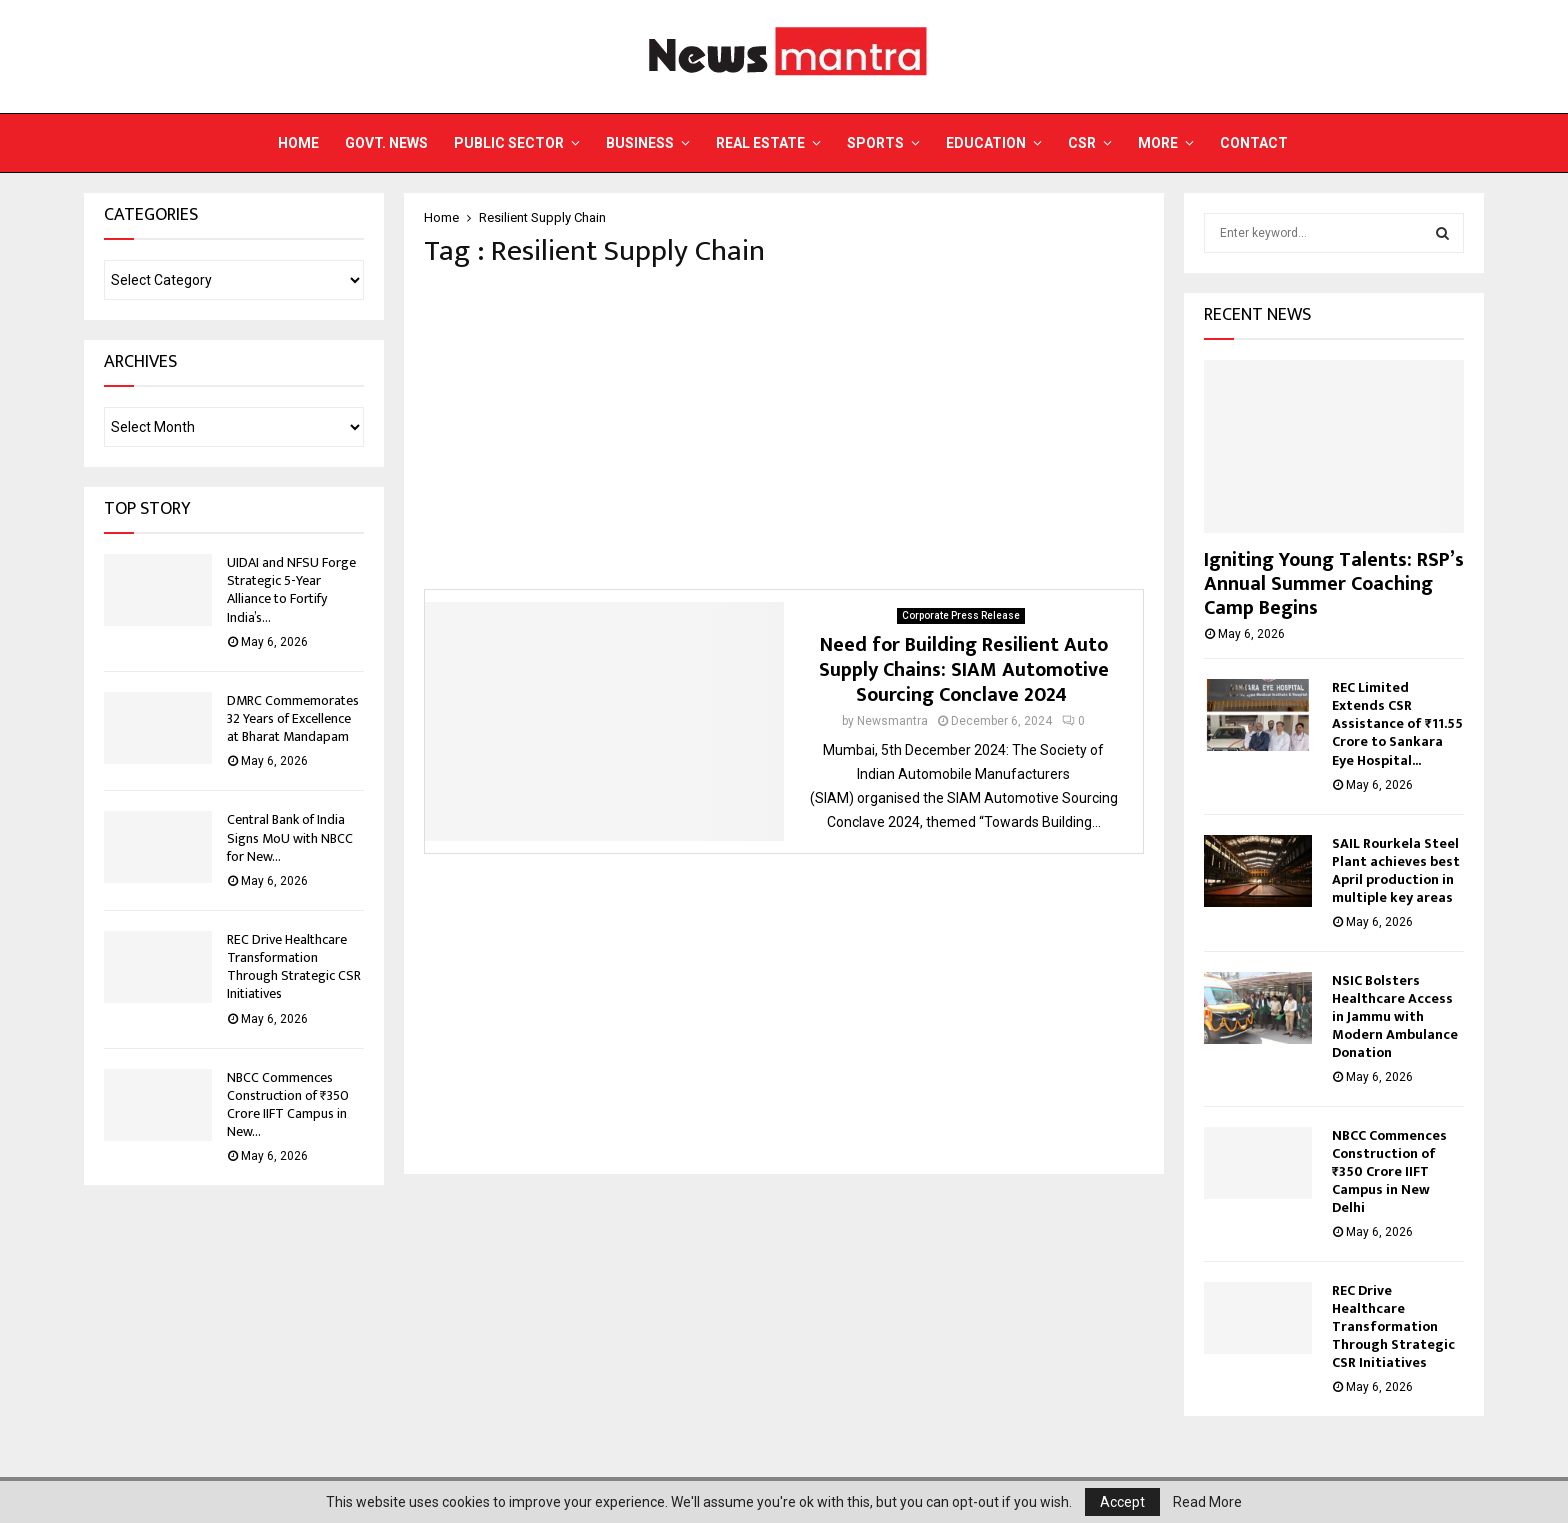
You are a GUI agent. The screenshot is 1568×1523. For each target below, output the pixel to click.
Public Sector (509, 143)
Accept (1122, 1502)
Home (298, 143)
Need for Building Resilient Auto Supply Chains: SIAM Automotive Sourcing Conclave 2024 (964, 670)
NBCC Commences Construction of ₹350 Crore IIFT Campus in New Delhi (1389, 1171)
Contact (1254, 143)
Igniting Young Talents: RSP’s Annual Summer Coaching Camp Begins (1334, 584)
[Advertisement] (784, 429)
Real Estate (760, 143)
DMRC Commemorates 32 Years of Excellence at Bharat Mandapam (293, 718)
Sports (875, 143)
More (1158, 143)
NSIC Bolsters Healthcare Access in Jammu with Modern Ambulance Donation (1395, 1016)
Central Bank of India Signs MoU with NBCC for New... (290, 837)
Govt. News (386, 143)
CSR (1082, 143)
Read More (1207, 1502)
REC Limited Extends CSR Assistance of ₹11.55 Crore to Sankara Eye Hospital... (1397, 723)
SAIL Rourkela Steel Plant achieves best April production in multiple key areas (1396, 870)
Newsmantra (892, 721)
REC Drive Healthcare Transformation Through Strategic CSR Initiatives (294, 967)
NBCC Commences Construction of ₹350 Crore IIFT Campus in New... (288, 1105)
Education (986, 143)
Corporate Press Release (961, 615)
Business (640, 143)
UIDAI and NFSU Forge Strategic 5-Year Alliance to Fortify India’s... (291, 590)
